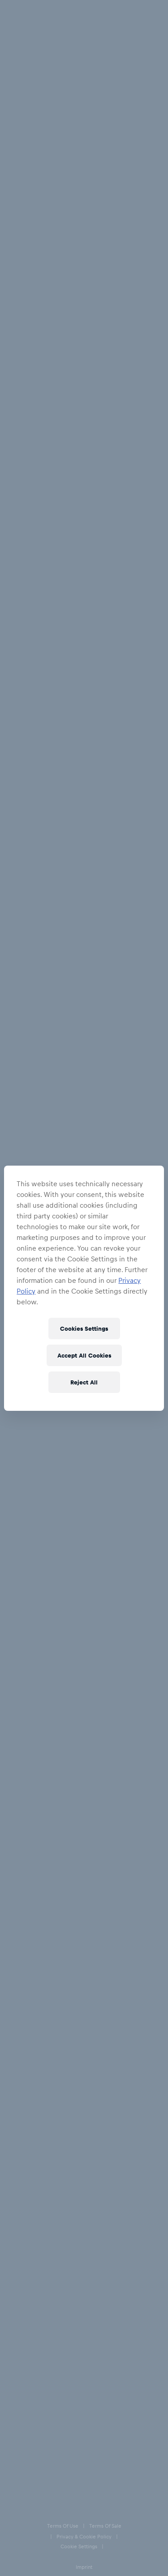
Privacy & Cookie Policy (34, 2439)
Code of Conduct (27, 2533)
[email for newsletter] (74, 2181)
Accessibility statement (34, 2514)
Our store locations (37, 2312)
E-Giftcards (24, 2276)
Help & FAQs (26, 2222)
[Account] (116, 10)
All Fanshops (24, 42)
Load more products (84, 2079)
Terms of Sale (23, 2420)
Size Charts (24, 2258)
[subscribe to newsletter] (151, 2181)
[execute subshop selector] (159, 11)
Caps (62, 42)
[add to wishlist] (73, 126)
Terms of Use (22, 2401)
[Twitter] (46, 2348)
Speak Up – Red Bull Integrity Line (46, 2495)
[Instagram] (29, 2348)
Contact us (24, 2294)
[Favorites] (132, 10)
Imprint (15, 2477)
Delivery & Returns (36, 2240)
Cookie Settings (25, 2458)
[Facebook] (12, 2348)
